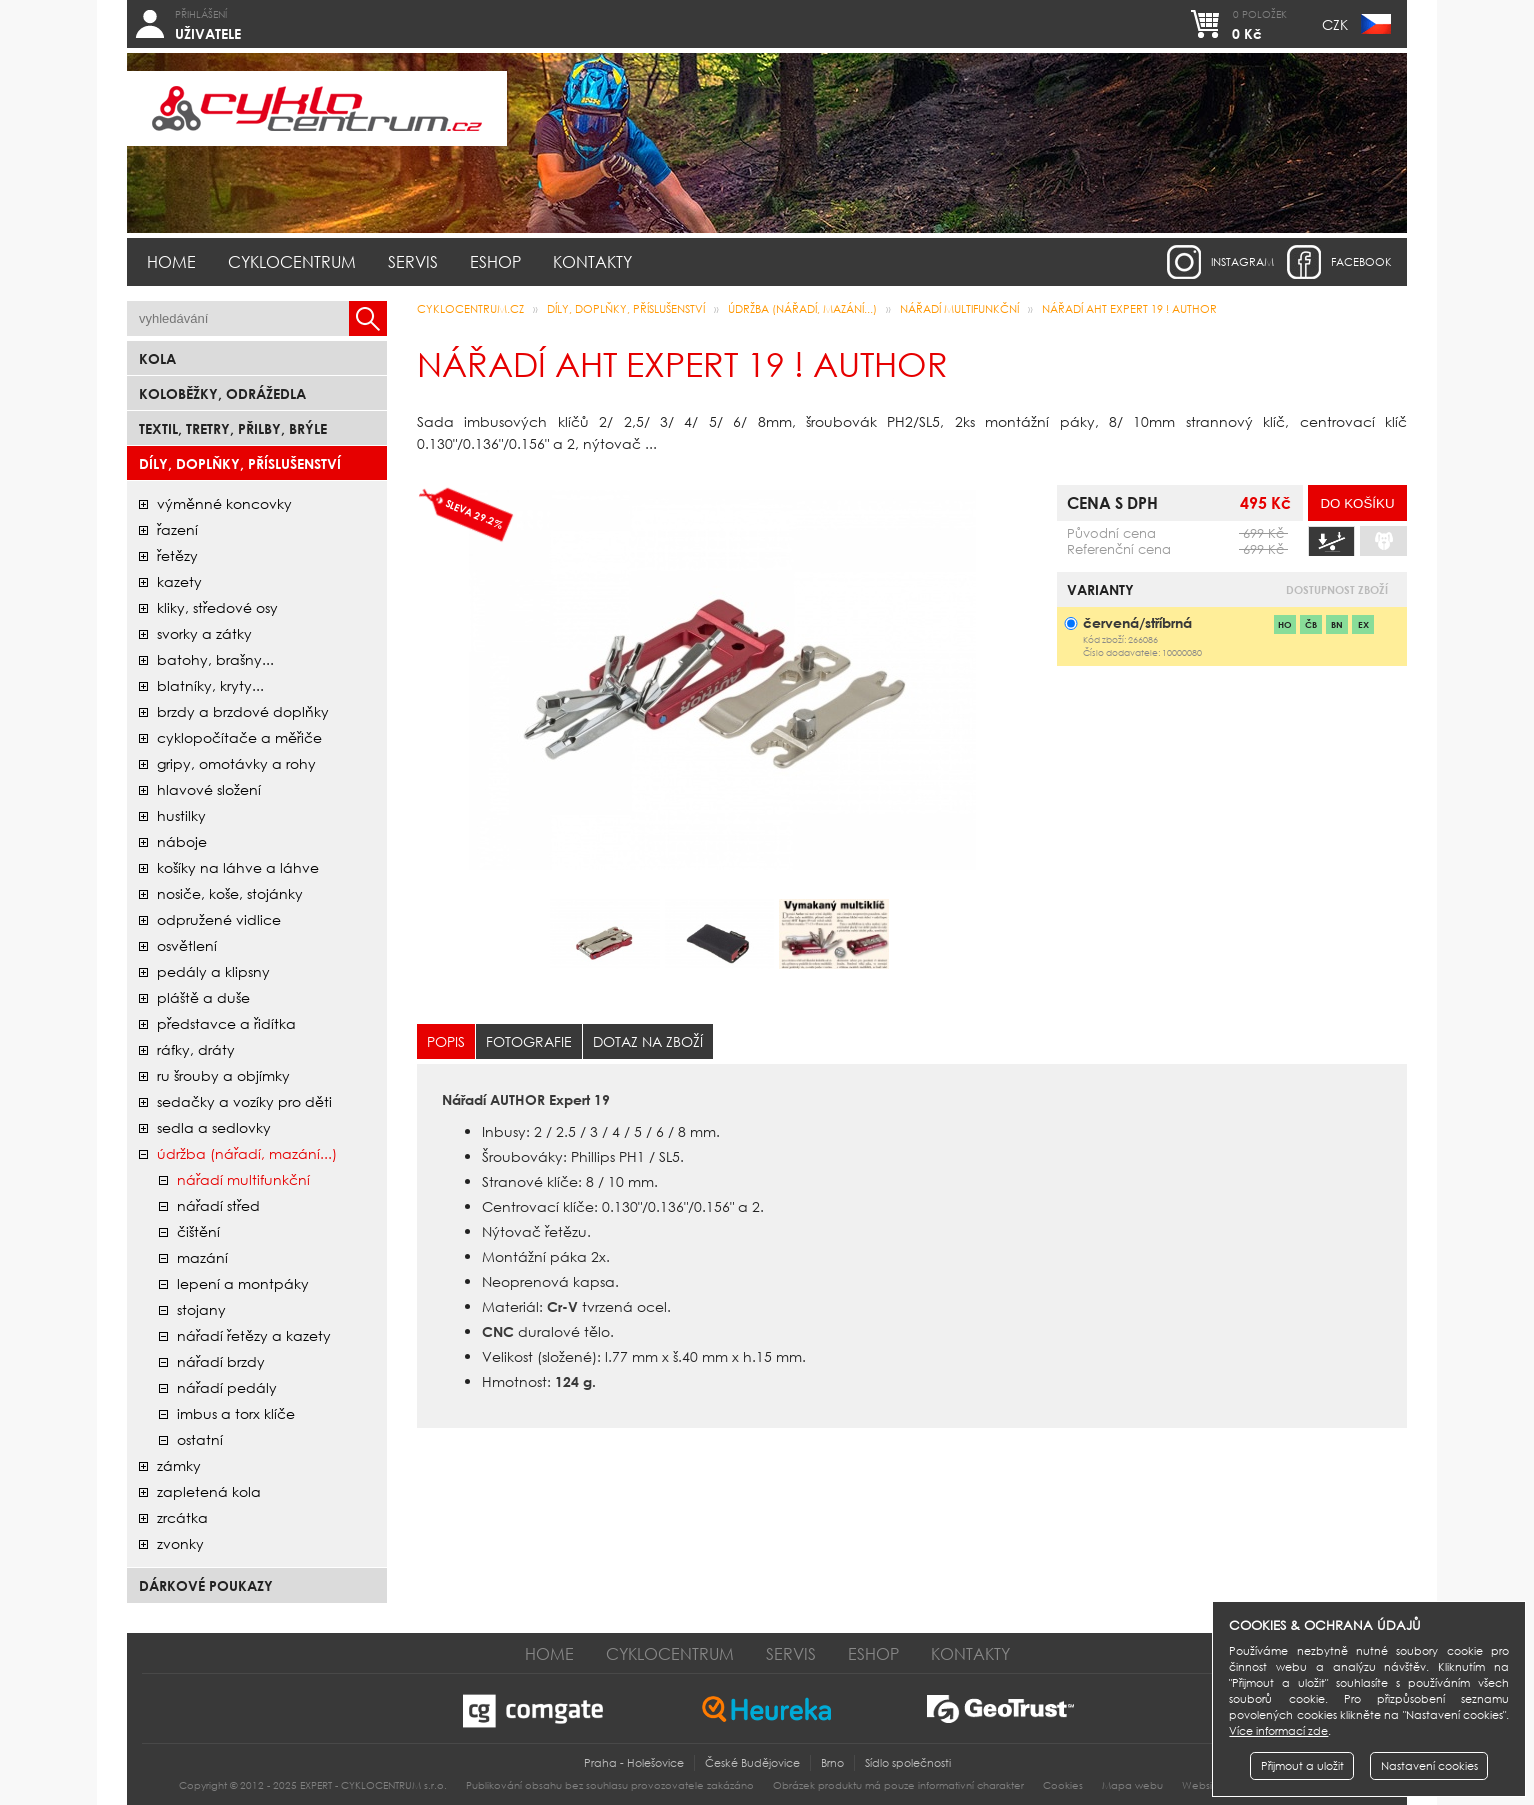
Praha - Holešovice (634, 1763)
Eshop (495, 261)
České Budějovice (752, 1763)
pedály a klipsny (213, 971)
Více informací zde (1278, 1731)
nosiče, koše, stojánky (230, 893)
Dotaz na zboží (648, 1041)
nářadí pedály (227, 1387)
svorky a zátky (204, 633)
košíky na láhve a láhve (238, 867)
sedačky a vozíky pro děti (244, 1101)
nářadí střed (218, 1205)
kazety (179, 581)
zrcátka (182, 1517)
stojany (201, 1309)
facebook (1361, 262)
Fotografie (529, 1041)
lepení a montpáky (243, 1283)
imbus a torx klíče (236, 1413)
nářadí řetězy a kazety (254, 1335)
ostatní (200, 1439)
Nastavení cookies (1429, 1766)
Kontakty (592, 261)
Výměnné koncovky (224, 503)
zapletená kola (209, 1491)
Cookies (1063, 1785)
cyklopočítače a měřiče (239, 737)
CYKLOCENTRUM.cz (470, 309)
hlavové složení (209, 789)
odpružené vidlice (219, 919)
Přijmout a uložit (1302, 1766)
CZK (1335, 24)
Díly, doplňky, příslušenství (240, 463)
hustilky (181, 815)
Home (171, 261)
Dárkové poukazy (206, 1585)
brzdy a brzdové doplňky (243, 711)
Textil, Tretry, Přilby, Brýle (233, 428)
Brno (832, 1763)
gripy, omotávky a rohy (236, 763)
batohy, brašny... (215, 659)
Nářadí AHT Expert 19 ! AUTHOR (1129, 309)
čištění (198, 1231)
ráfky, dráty (196, 1049)
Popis (446, 1041)
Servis (413, 261)
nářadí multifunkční (243, 1179)
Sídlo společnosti (908, 1763)
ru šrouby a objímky (223, 1075)
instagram (1242, 262)
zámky (179, 1465)
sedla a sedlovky (214, 1127)
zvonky (180, 1543)
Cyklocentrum (292, 261)
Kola (157, 358)
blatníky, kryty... (210, 685)
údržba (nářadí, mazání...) (247, 1153)
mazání (202, 1257)
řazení (177, 529)
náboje (182, 841)
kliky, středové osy (217, 607)
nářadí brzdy (221, 1361)
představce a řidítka (226, 1023)
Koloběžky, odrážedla (222, 393)
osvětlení (187, 945)
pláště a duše (203, 997)
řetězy (177, 555)
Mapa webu (1132, 1785)
